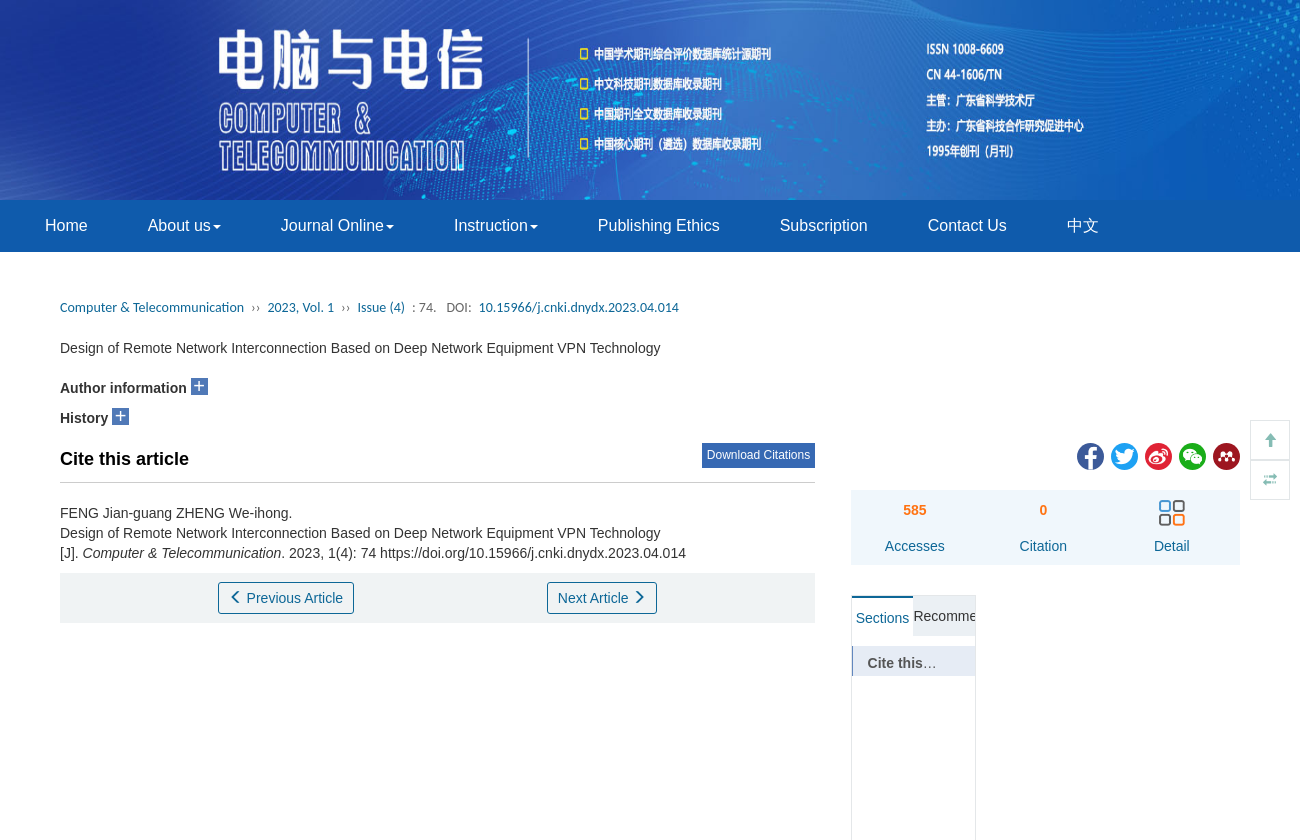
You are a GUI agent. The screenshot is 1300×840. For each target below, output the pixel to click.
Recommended (944, 616)
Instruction (496, 225)
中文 (1083, 225)
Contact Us (967, 225)
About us (184, 225)
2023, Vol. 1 (300, 307)
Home (66, 225)
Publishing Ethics (659, 225)
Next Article (602, 598)
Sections (883, 618)
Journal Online (337, 225)
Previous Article (286, 598)
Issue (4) (382, 307)
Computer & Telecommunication (152, 307)
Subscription (824, 225)
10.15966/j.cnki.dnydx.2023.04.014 (579, 307)
